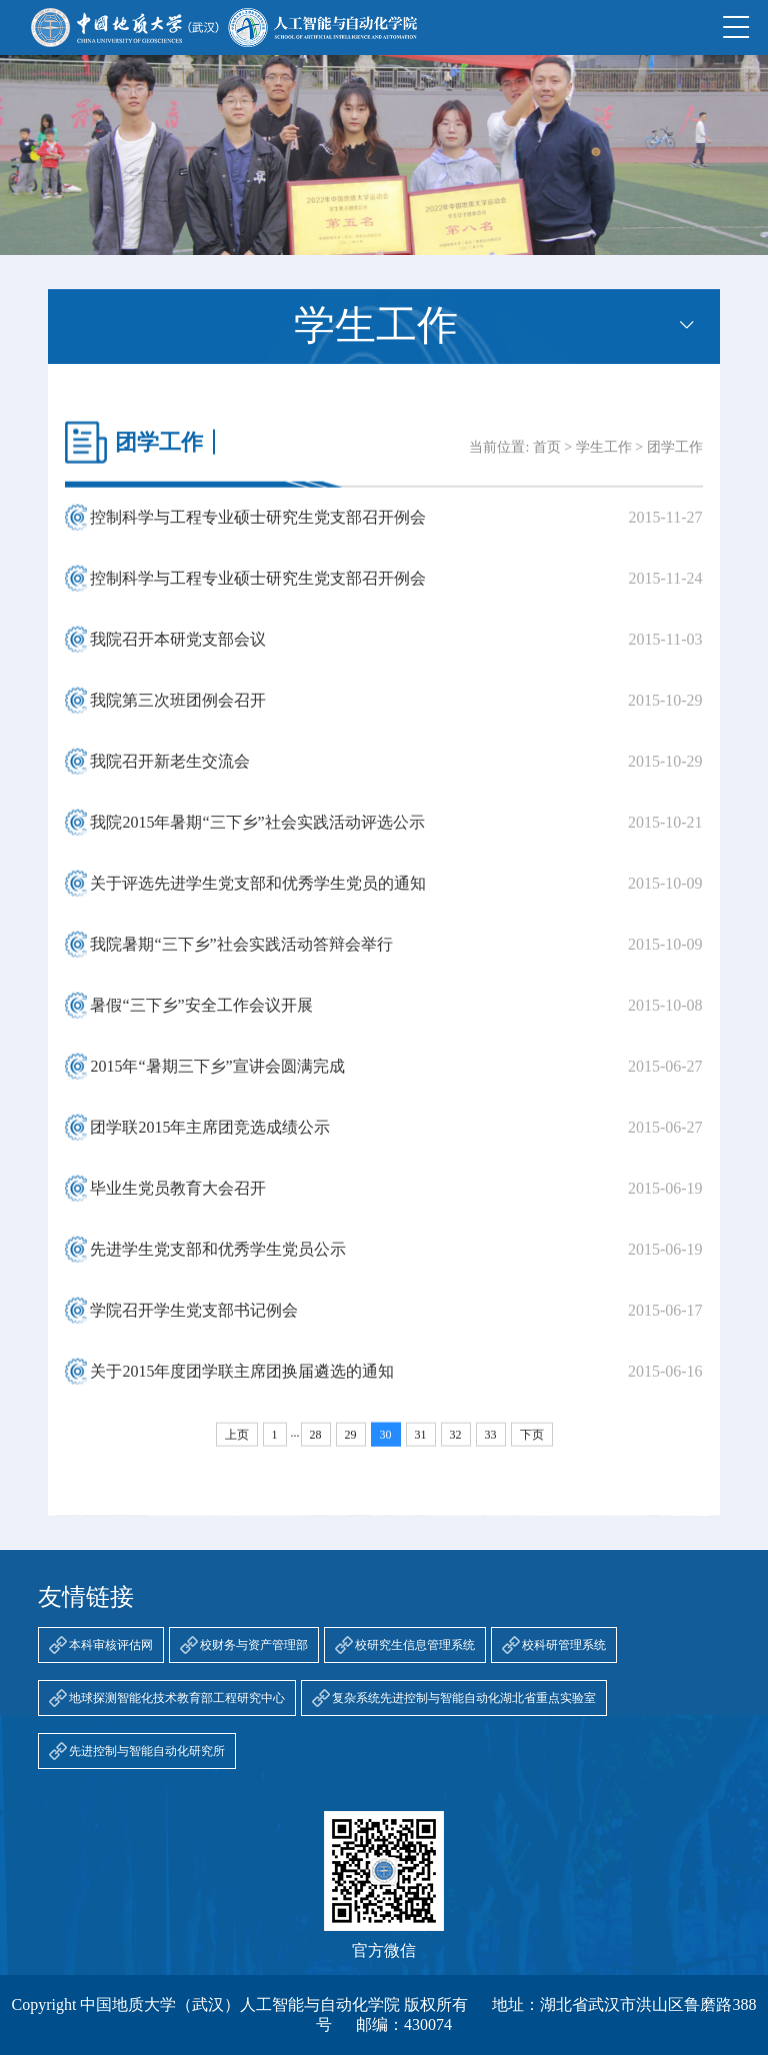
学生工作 (604, 460)
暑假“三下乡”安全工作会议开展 (201, 1018)
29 (351, 1448)
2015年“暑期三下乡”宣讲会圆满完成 (217, 1079)
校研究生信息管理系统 (415, 1645)
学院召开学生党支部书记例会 (194, 1323)
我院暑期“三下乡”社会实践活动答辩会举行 (241, 957)
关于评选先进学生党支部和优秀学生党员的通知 (258, 896)
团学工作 (675, 460)
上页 (237, 1448)
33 (491, 1448)
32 (456, 1448)
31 (421, 1448)
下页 (532, 1448)
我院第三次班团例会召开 (178, 713)
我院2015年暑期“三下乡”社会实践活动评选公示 (257, 835)
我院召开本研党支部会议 (178, 652)
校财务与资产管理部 (254, 1645)
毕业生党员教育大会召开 (178, 1201)
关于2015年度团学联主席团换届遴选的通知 (242, 1384)
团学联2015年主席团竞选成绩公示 (210, 1140)
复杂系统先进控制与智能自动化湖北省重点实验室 (464, 1698)
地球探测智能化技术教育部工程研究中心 (177, 1698)
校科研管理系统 (564, 1645)
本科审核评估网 (111, 1645)
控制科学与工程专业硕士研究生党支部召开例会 (258, 530)
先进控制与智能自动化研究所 (147, 1751)
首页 (547, 460)
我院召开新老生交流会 (170, 774)
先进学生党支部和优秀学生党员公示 (218, 1262)
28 (316, 1448)
